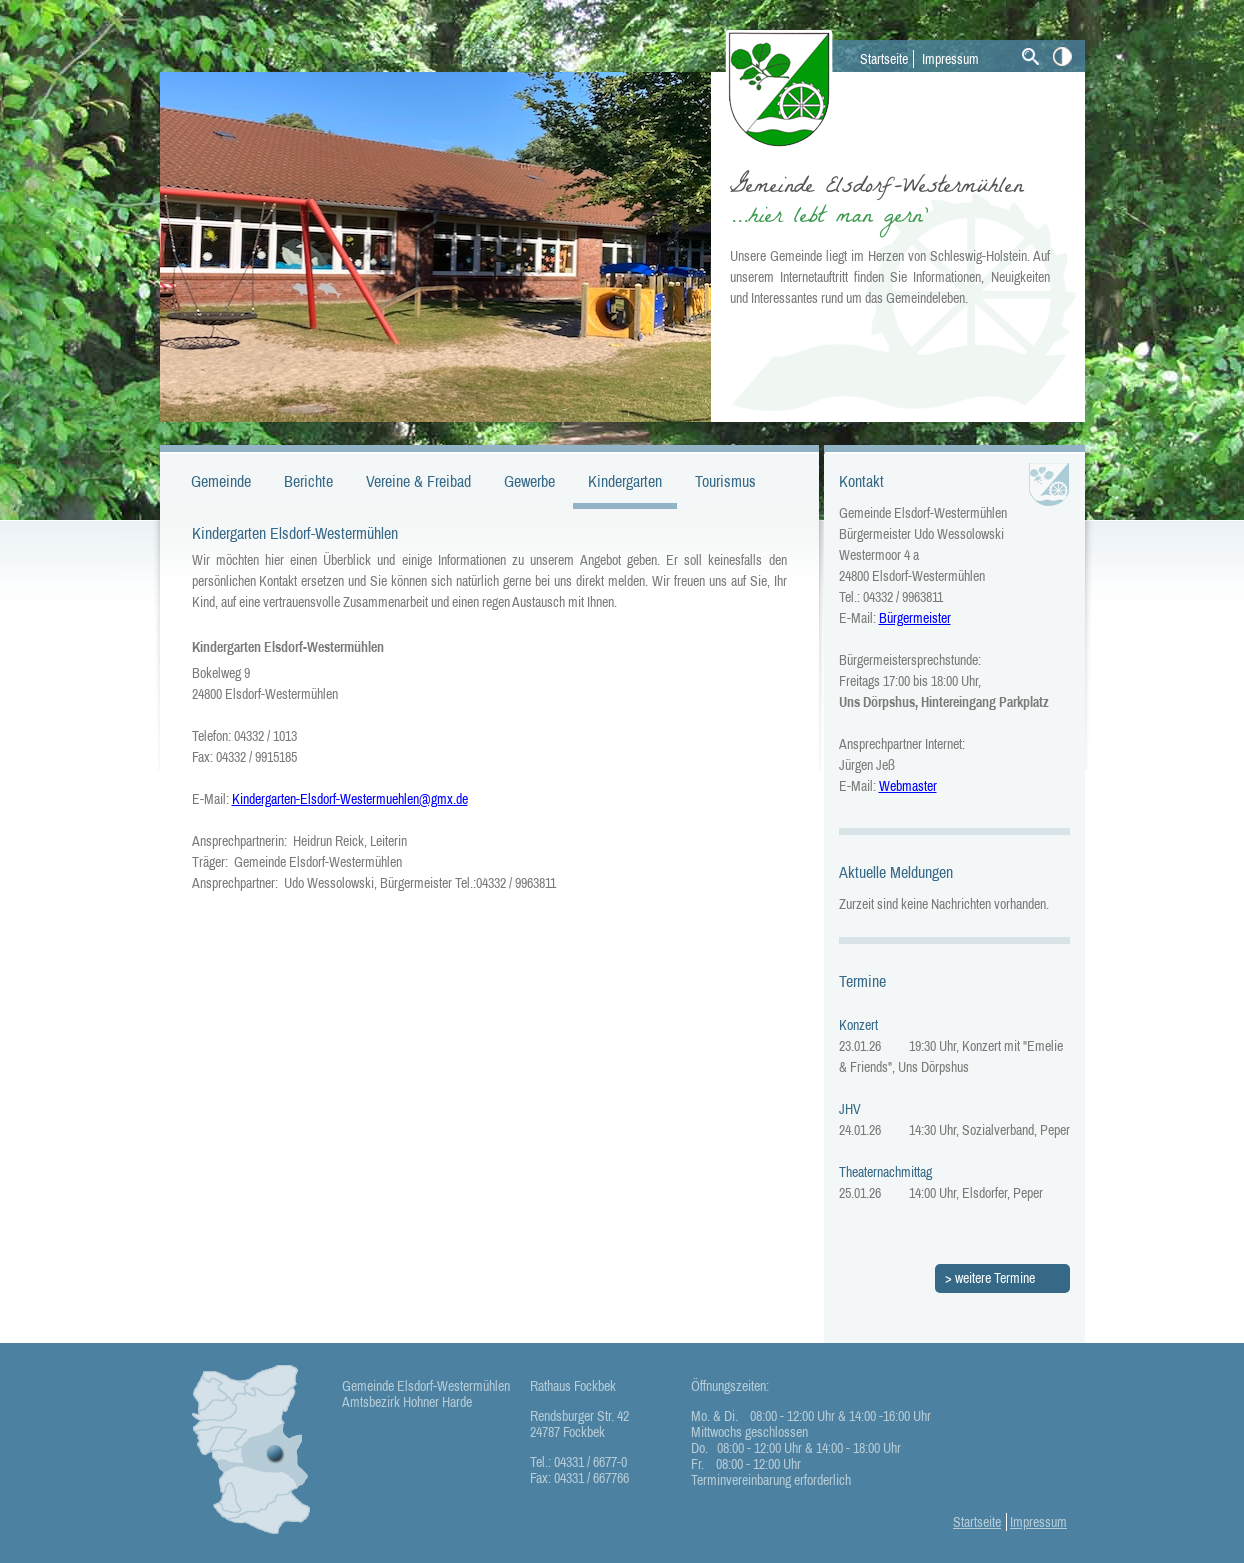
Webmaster (908, 786)
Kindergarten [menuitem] (625, 481)
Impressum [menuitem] (950, 59)
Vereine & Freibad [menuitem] (418, 481)
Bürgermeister (915, 618)
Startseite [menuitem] (884, 59)
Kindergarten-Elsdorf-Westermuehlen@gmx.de (350, 799)
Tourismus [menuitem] (725, 481)
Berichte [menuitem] (308, 481)
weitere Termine (995, 1278)
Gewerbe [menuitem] (529, 481)
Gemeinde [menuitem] (221, 481)
